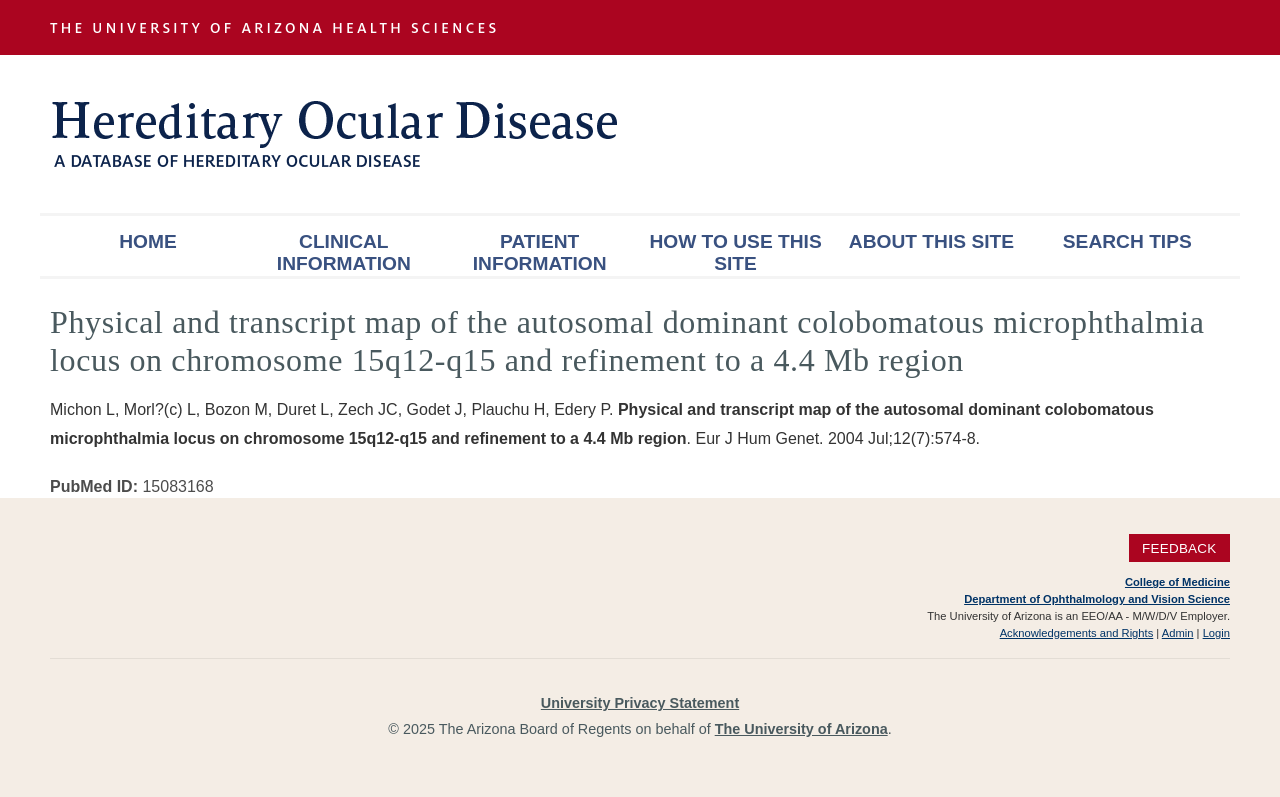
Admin (1178, 633)
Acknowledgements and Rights (1077, 633)
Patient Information (540, 252)
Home (148, 241)
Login (1216, 633)
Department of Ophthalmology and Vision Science (1097, 599)
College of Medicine (1177, 582)
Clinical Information (344, 252)
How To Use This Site (735, 252)
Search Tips (1127, 241)
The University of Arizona (801, 729)
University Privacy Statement (640, 703)
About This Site (931, 241)
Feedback (1179, 548)
